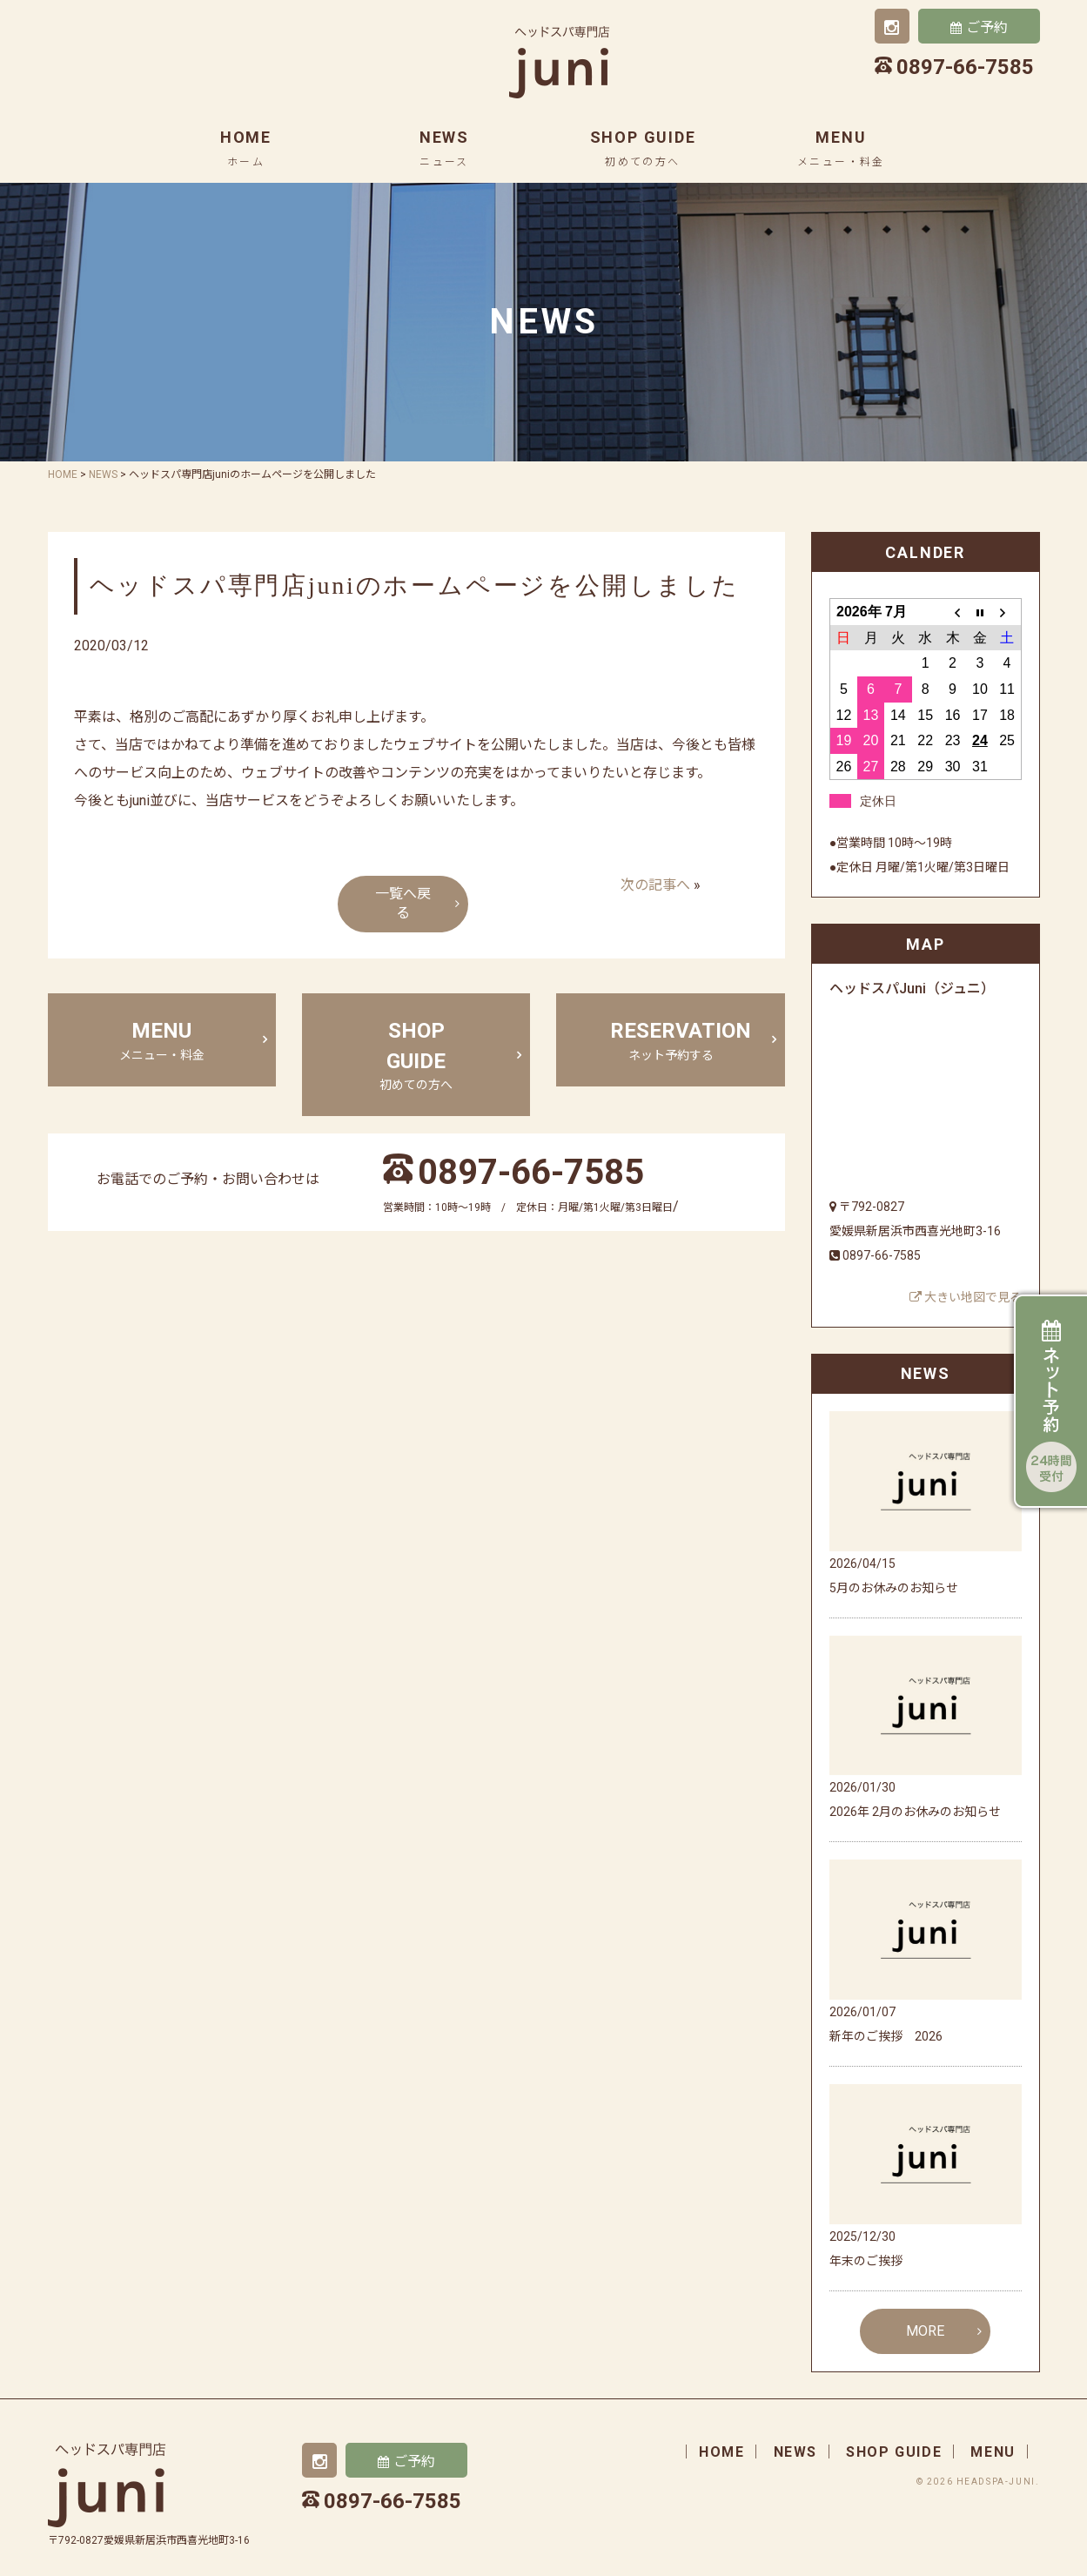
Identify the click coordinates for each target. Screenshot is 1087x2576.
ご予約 (987, 27)
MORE (925, 2331)
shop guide (643, 148)
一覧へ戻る (403, 903)
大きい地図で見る (965, 1297)
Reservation (680, 1041)
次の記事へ (655, 885)
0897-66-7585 (531, 1172)
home (246, 148)
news (444, 148)
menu (841, 148)
